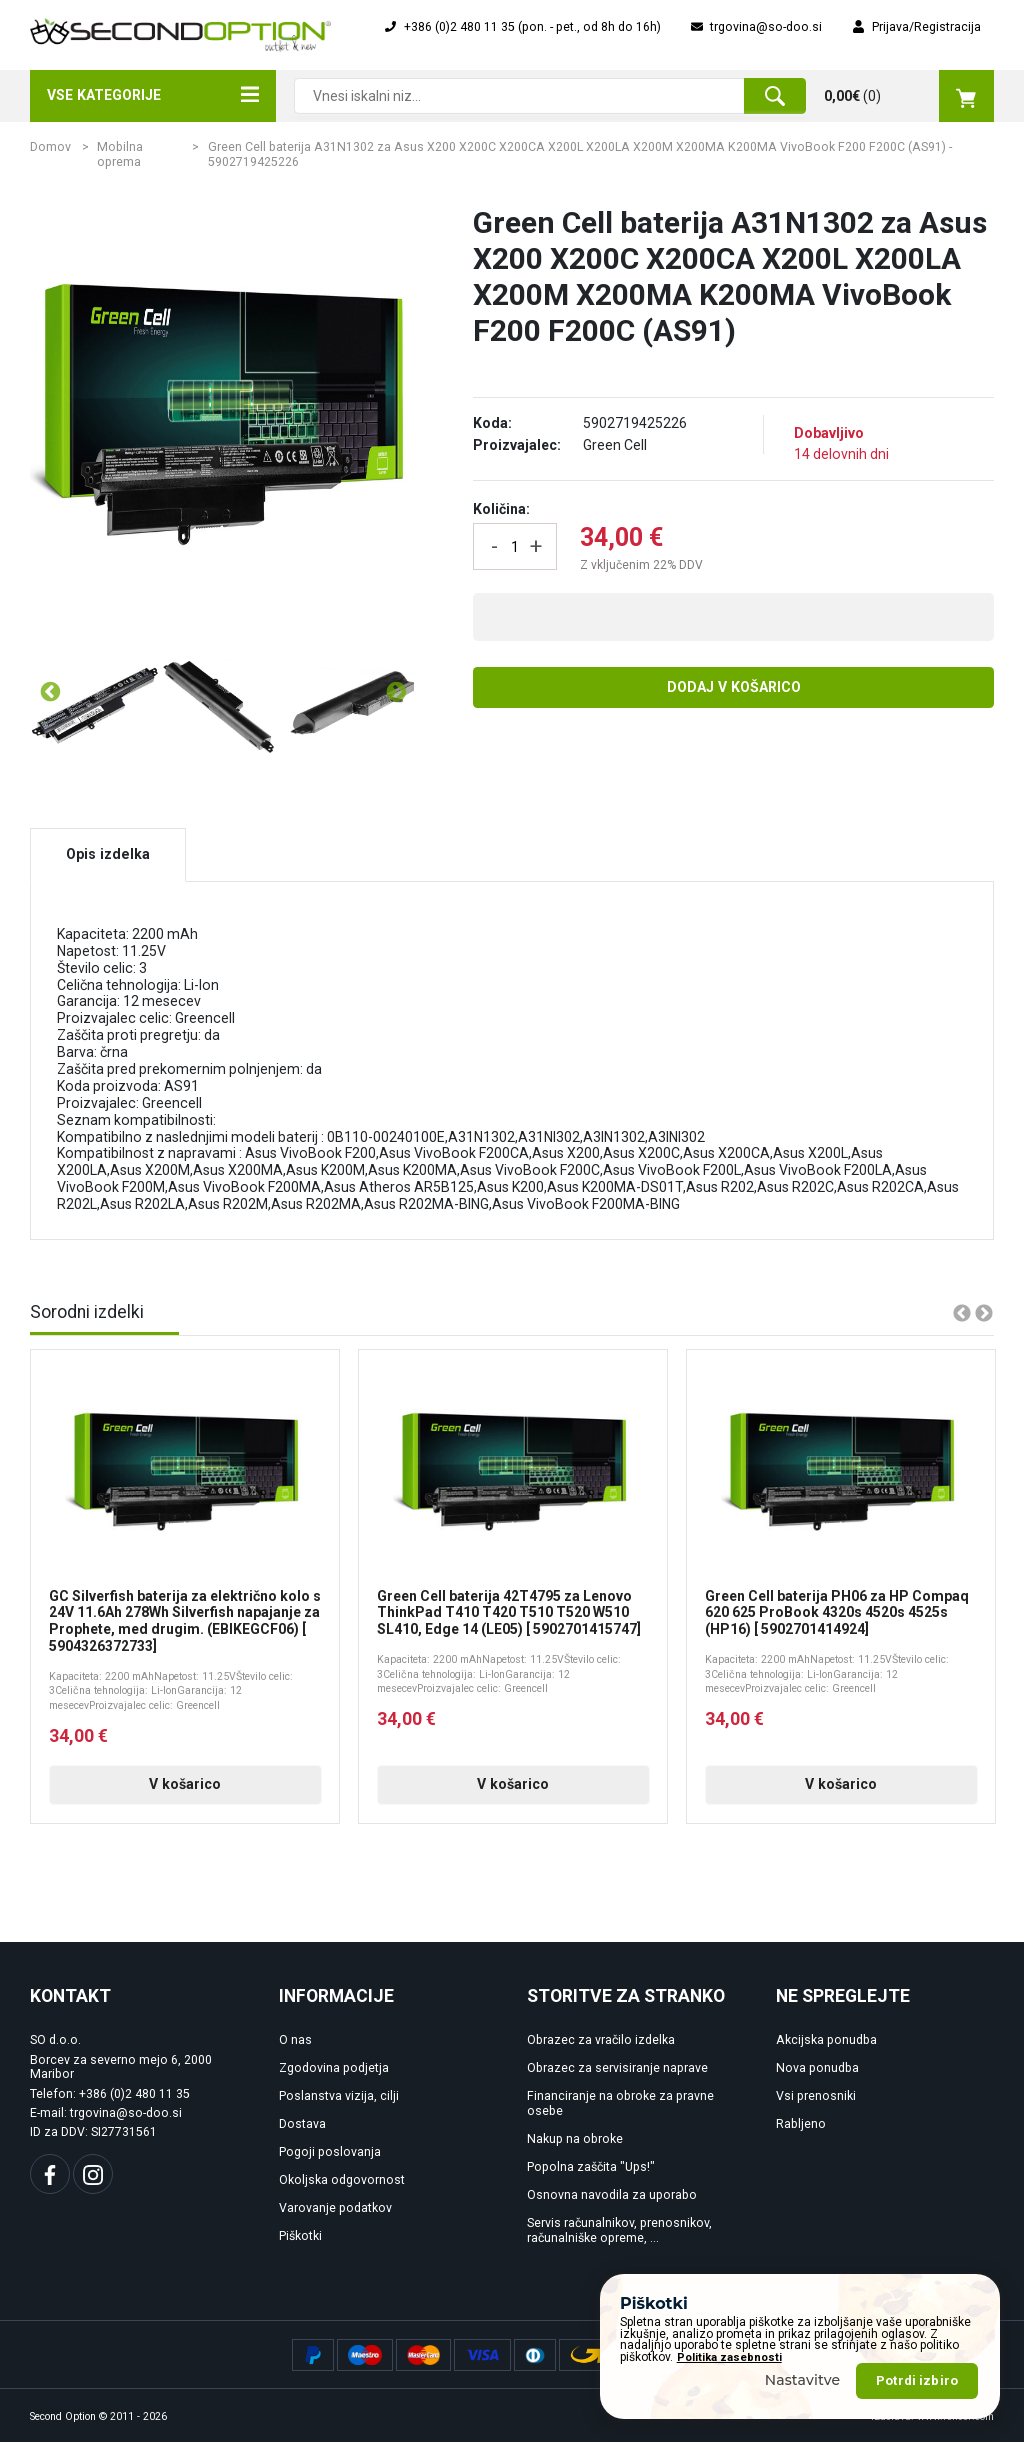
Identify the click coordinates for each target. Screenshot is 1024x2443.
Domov (50, 147)
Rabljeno (801, 2125)
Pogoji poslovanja (330, 2153)
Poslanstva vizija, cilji (339, 2097)
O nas (295, 2041)
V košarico (185, 1785)
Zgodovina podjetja (334, 2069)
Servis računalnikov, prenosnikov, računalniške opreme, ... (619, 2231)
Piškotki (300, 2237)
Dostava (302, 2125)
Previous (49, 692)
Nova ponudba (817, 2069)
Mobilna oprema (120, 154)
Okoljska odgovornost (342, 2181)
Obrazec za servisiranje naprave (617, 2069)
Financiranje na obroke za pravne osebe (620, 2104)
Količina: (501, 509)
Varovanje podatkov (335, 2209)
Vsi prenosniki (816, 2097)
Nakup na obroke (575, 2140)
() (909, 96)
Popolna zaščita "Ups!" (591, 2168)
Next (395, 692)
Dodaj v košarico (734, 687)
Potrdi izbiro (917, 2380)
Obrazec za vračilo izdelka (601, 2041)
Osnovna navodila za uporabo (612, 2196)
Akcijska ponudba (826, 2041)
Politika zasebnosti (729, 2357)
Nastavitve (803, 2380)
